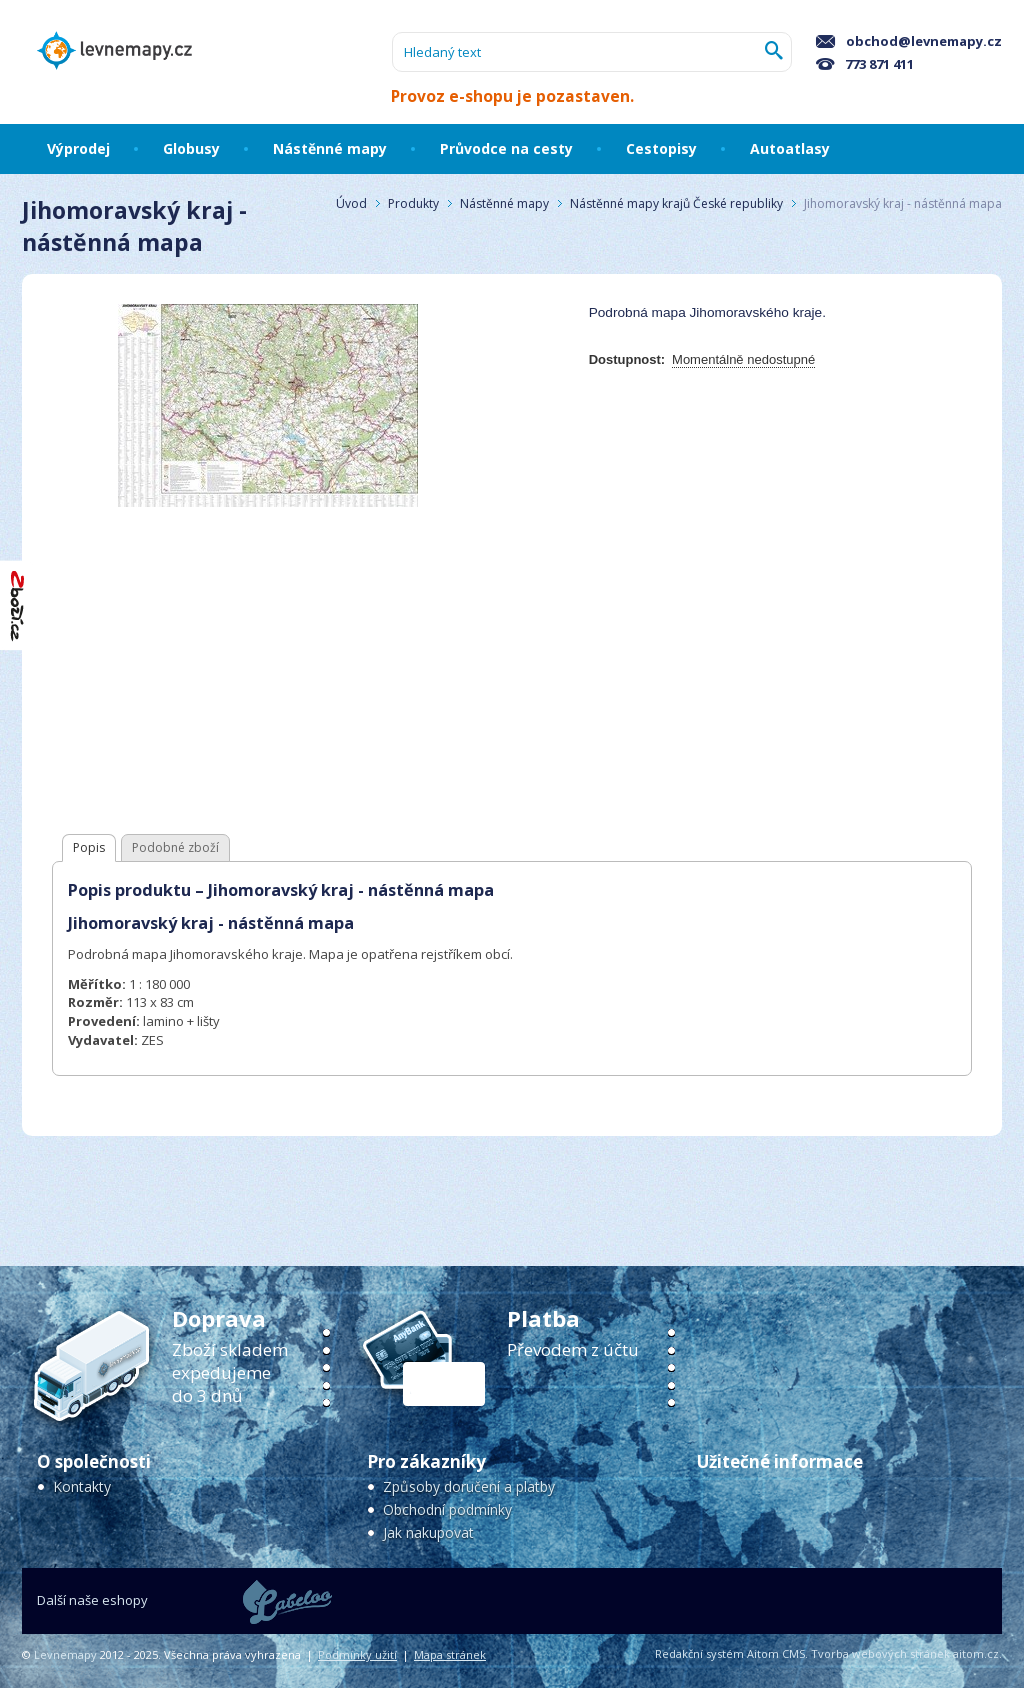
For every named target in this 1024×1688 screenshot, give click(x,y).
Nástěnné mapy (504, 203)
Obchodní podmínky (447, 1509)
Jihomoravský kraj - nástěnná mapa (903, 203)
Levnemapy (65, 1654)
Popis (89, 847)
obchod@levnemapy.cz (909, 41)
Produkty (413, 203)
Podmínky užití (357, 1654)
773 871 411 (865, 64)
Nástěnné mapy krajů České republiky (676, 203)
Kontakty (82, 1486)
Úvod (351, 203)
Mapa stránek (450, 1654)
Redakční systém (699, 1653)
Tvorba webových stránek (880, 1653)
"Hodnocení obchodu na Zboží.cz (18, 605)
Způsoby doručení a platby (469, 1486)
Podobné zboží (175, 847)
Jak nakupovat (428, 1532)
